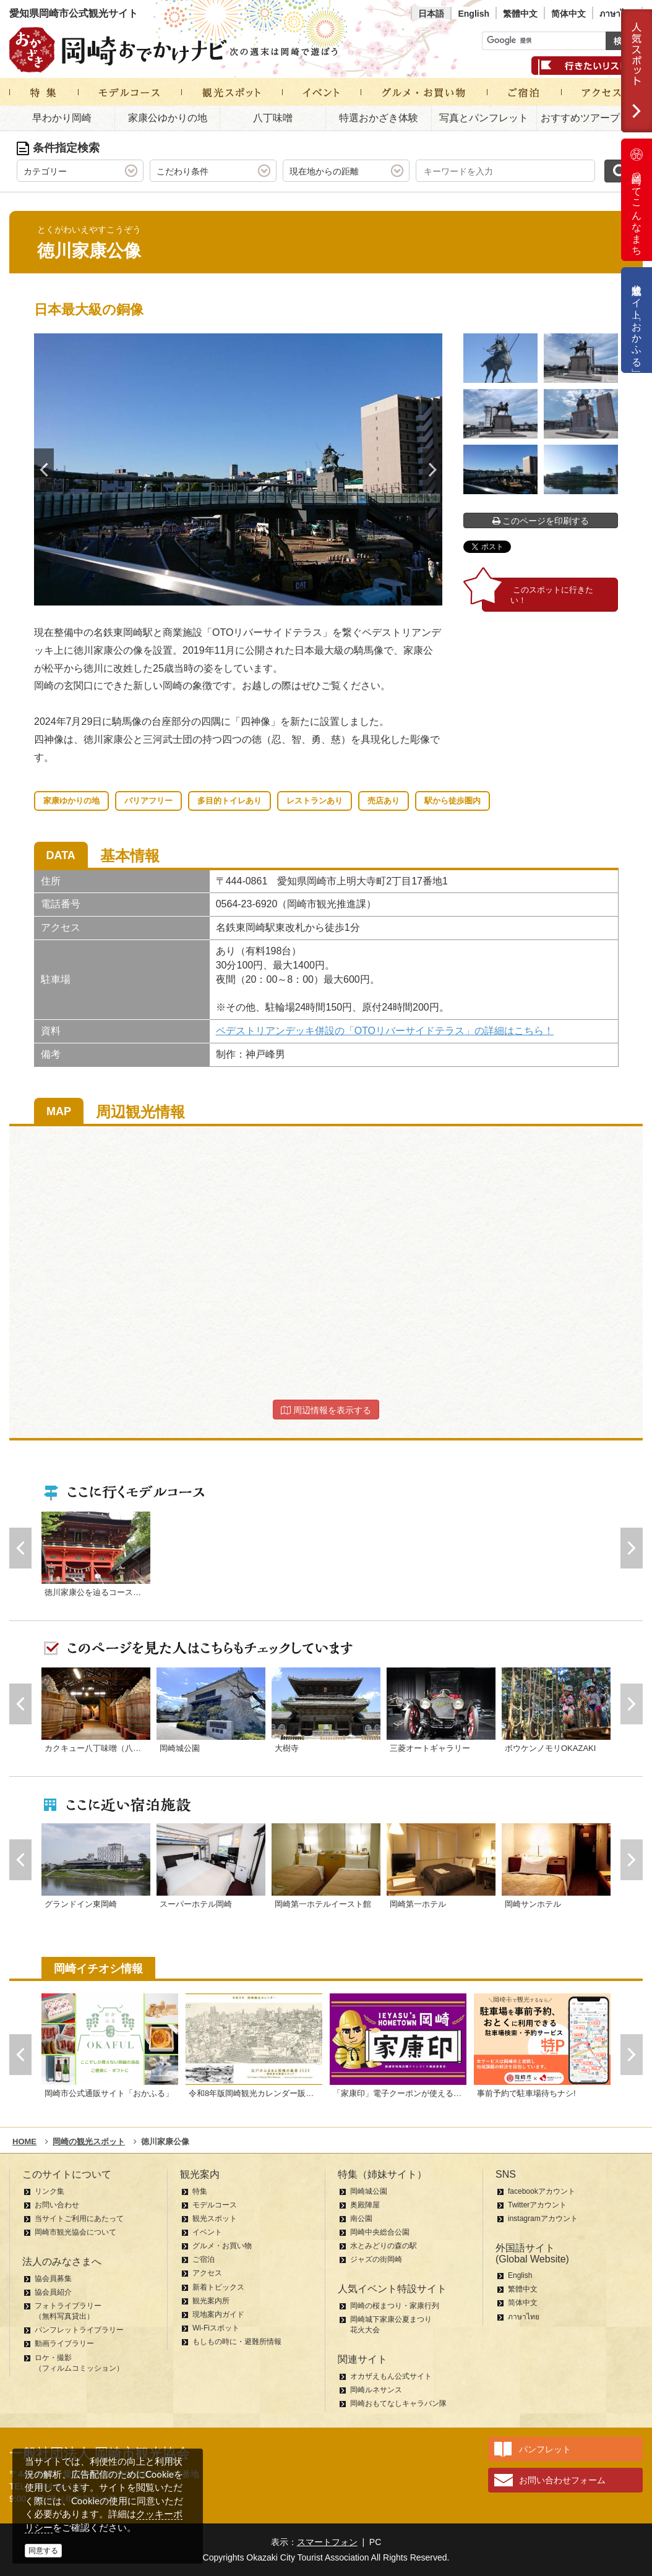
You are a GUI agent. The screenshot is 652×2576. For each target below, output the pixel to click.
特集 (199, 2191)
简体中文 (568, 14)
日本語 (431, 14)
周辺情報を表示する (326, 1410)
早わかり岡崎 (62, 118)
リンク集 (49, 2191)
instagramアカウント (543, 2218)
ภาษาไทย (617, 14)
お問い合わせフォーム (562, 2480)
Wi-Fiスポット (215, 2328)
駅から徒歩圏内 (452, 800)
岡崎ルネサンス (376, 2390)
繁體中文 (520, 14)
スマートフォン (327, 2542)
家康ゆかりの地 (71, 800)
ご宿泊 (203, 2259)
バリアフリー (148, 800)
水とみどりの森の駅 (383, 2245)
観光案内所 (210, 2300)
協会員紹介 (53, 2292)
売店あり (383, 800)
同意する (43, 2550)
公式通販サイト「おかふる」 (637, 320)
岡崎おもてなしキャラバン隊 (398, 2403)
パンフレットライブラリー (79, 2330)
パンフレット (545, 2449)
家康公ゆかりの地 (167, 118)
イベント (207, 2232)
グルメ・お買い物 (222, 2245)
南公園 (361, 2218)
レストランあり (314, 800)
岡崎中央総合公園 (380, 2232)
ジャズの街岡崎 (376, 2259)
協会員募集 (53, 2278)
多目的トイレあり (229, 800)
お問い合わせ (57, 2205)
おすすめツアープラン (590, 118)
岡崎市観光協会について (75, 2232)
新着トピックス (218, 2287)
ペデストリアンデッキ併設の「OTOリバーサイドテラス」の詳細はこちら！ (385, 1030)
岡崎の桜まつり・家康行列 (394, 2305)
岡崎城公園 (368, 2191)
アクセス (207, 2273)
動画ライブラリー (64, 2343)
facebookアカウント (541, 2191)
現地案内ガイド (218, 2314)
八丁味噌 (273, 118)
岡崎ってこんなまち (636, 199)
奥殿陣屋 (365, 2205)
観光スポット (214, 2218)
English (473, 14)
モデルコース (214, 2205)
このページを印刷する (541, 521)
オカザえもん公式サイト (391, 2376)
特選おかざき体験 (378, 118)
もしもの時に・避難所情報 (236, 2341)
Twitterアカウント (537, 2205)
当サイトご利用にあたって (79, 2218)
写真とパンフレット (483, 118)
